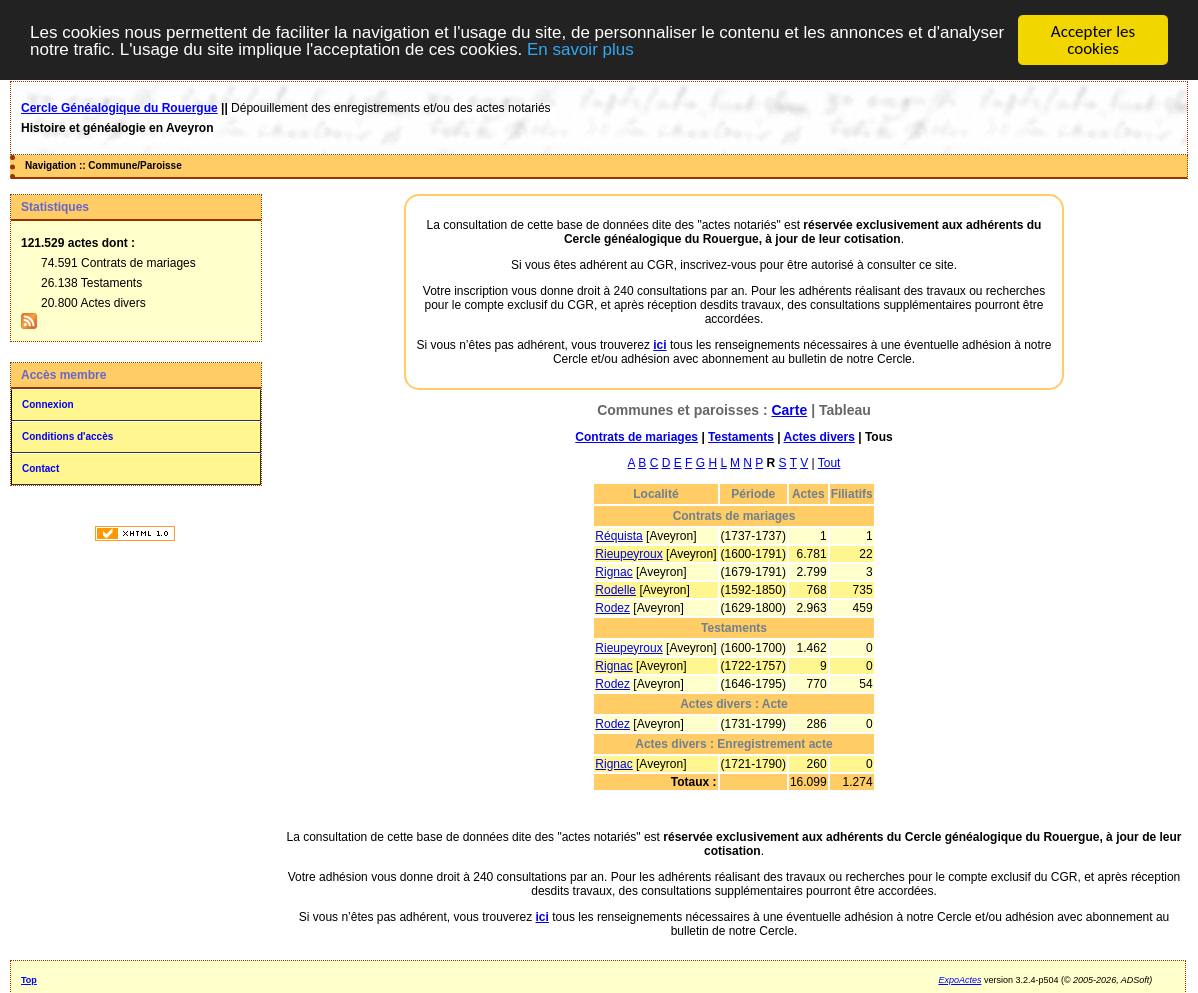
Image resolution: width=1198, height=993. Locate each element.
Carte (789, 410)
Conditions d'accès (67, 436)
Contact (40, 468)
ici (659, 345)
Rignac (613, 572)
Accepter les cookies (1093, 40)
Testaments (741, 437)
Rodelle (615, 590)
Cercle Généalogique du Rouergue (119, 108)
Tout (829, 463)
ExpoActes (959, 980)
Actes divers (818, 437)
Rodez (612, 608)
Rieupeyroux (628, 554)
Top (29, 980)
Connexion (48, 404)
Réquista (618, 536)
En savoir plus (580, 48)
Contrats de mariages (636, 437)
